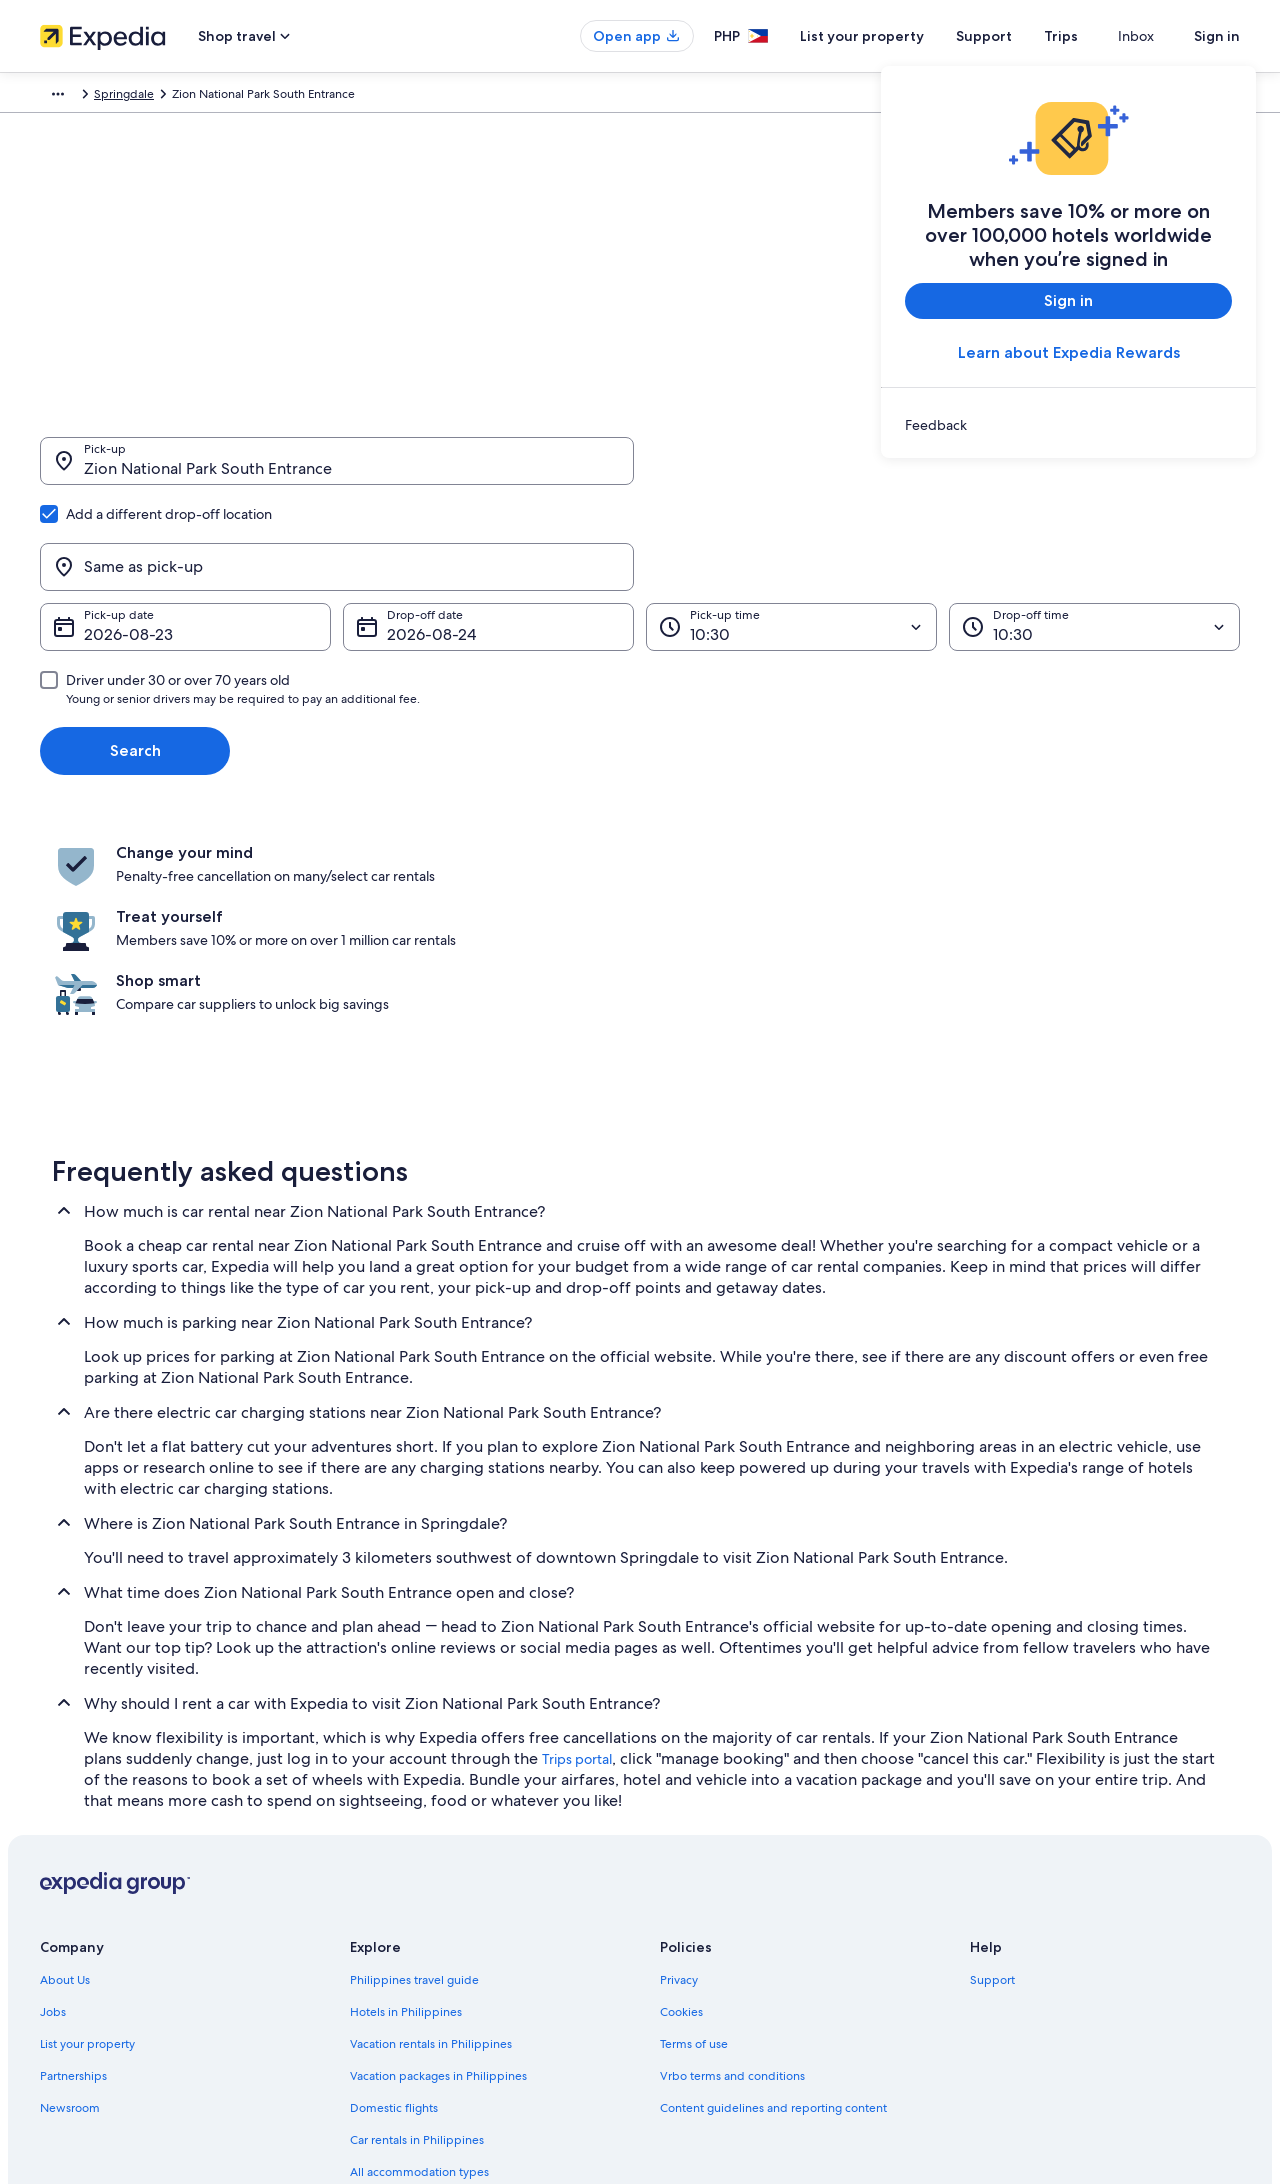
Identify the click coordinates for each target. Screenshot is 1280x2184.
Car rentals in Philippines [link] (417, 1928)
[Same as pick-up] (943, 471)
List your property (898, 36)
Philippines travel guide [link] (414, 1768)
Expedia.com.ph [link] (84, 97)
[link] (1068, 425)
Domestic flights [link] (394, 1896)
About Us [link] (65, 1768)
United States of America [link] (287, 97)
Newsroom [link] (70, 1896)
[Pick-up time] (791, 531)
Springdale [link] (446, 97)
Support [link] (992, 1768)
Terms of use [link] (694, 1832)
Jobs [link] (53, 1800)
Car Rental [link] (174, 97)
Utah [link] (385, 97)
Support (1020, 36)
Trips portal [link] (577, 1547)
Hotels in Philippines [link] (406, 1800)
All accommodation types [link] (419, 1960)
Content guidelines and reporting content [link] (773, 1896)
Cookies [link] (681, 1800)
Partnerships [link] (73, 1864)
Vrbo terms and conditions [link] (732, 1864)
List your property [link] (87, 1832)
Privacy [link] (679, 1768)
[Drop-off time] (1094, 531)
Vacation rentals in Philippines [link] (431, 1832)
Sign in (1217, 36)
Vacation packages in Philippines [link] (438, 1864)
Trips (1097, 36)
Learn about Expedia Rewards (1069, 352)
